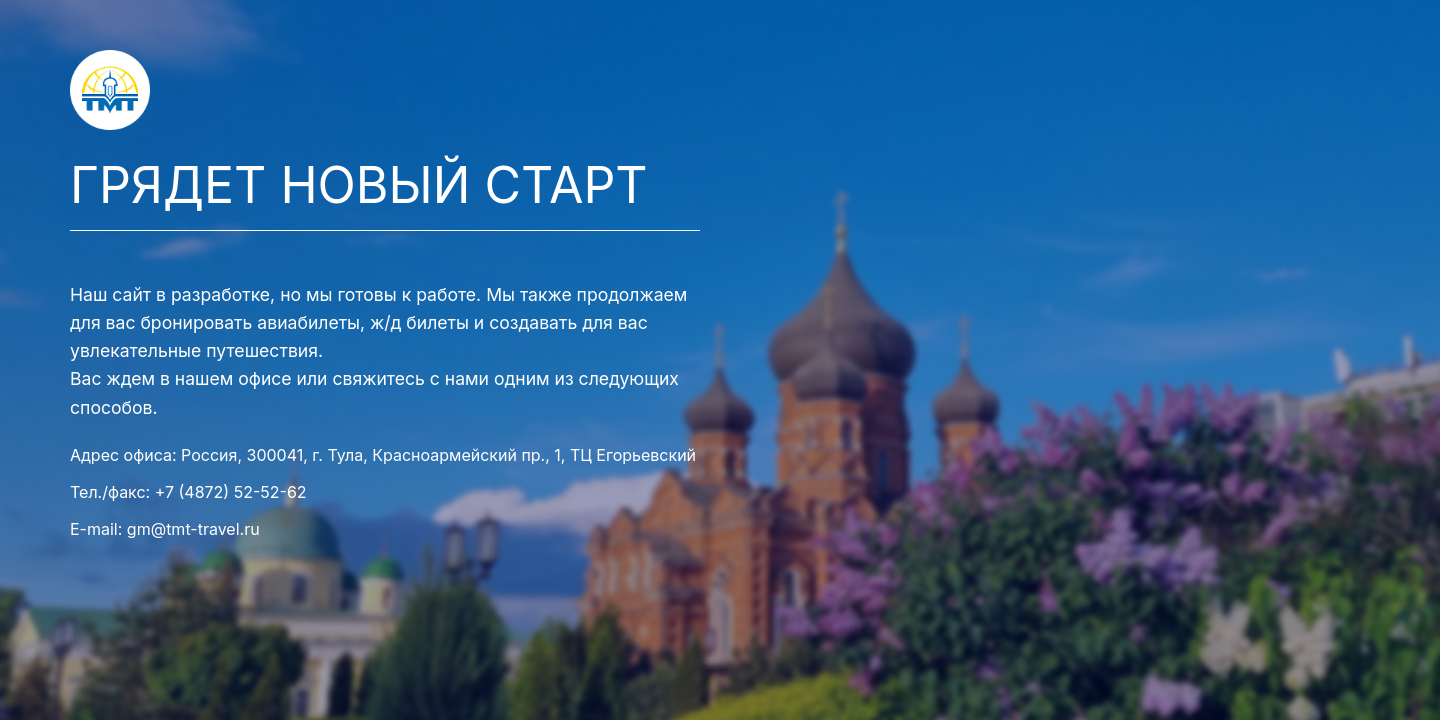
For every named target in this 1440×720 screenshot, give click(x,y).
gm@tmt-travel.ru (193, 529)
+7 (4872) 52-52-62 (231, 492)
